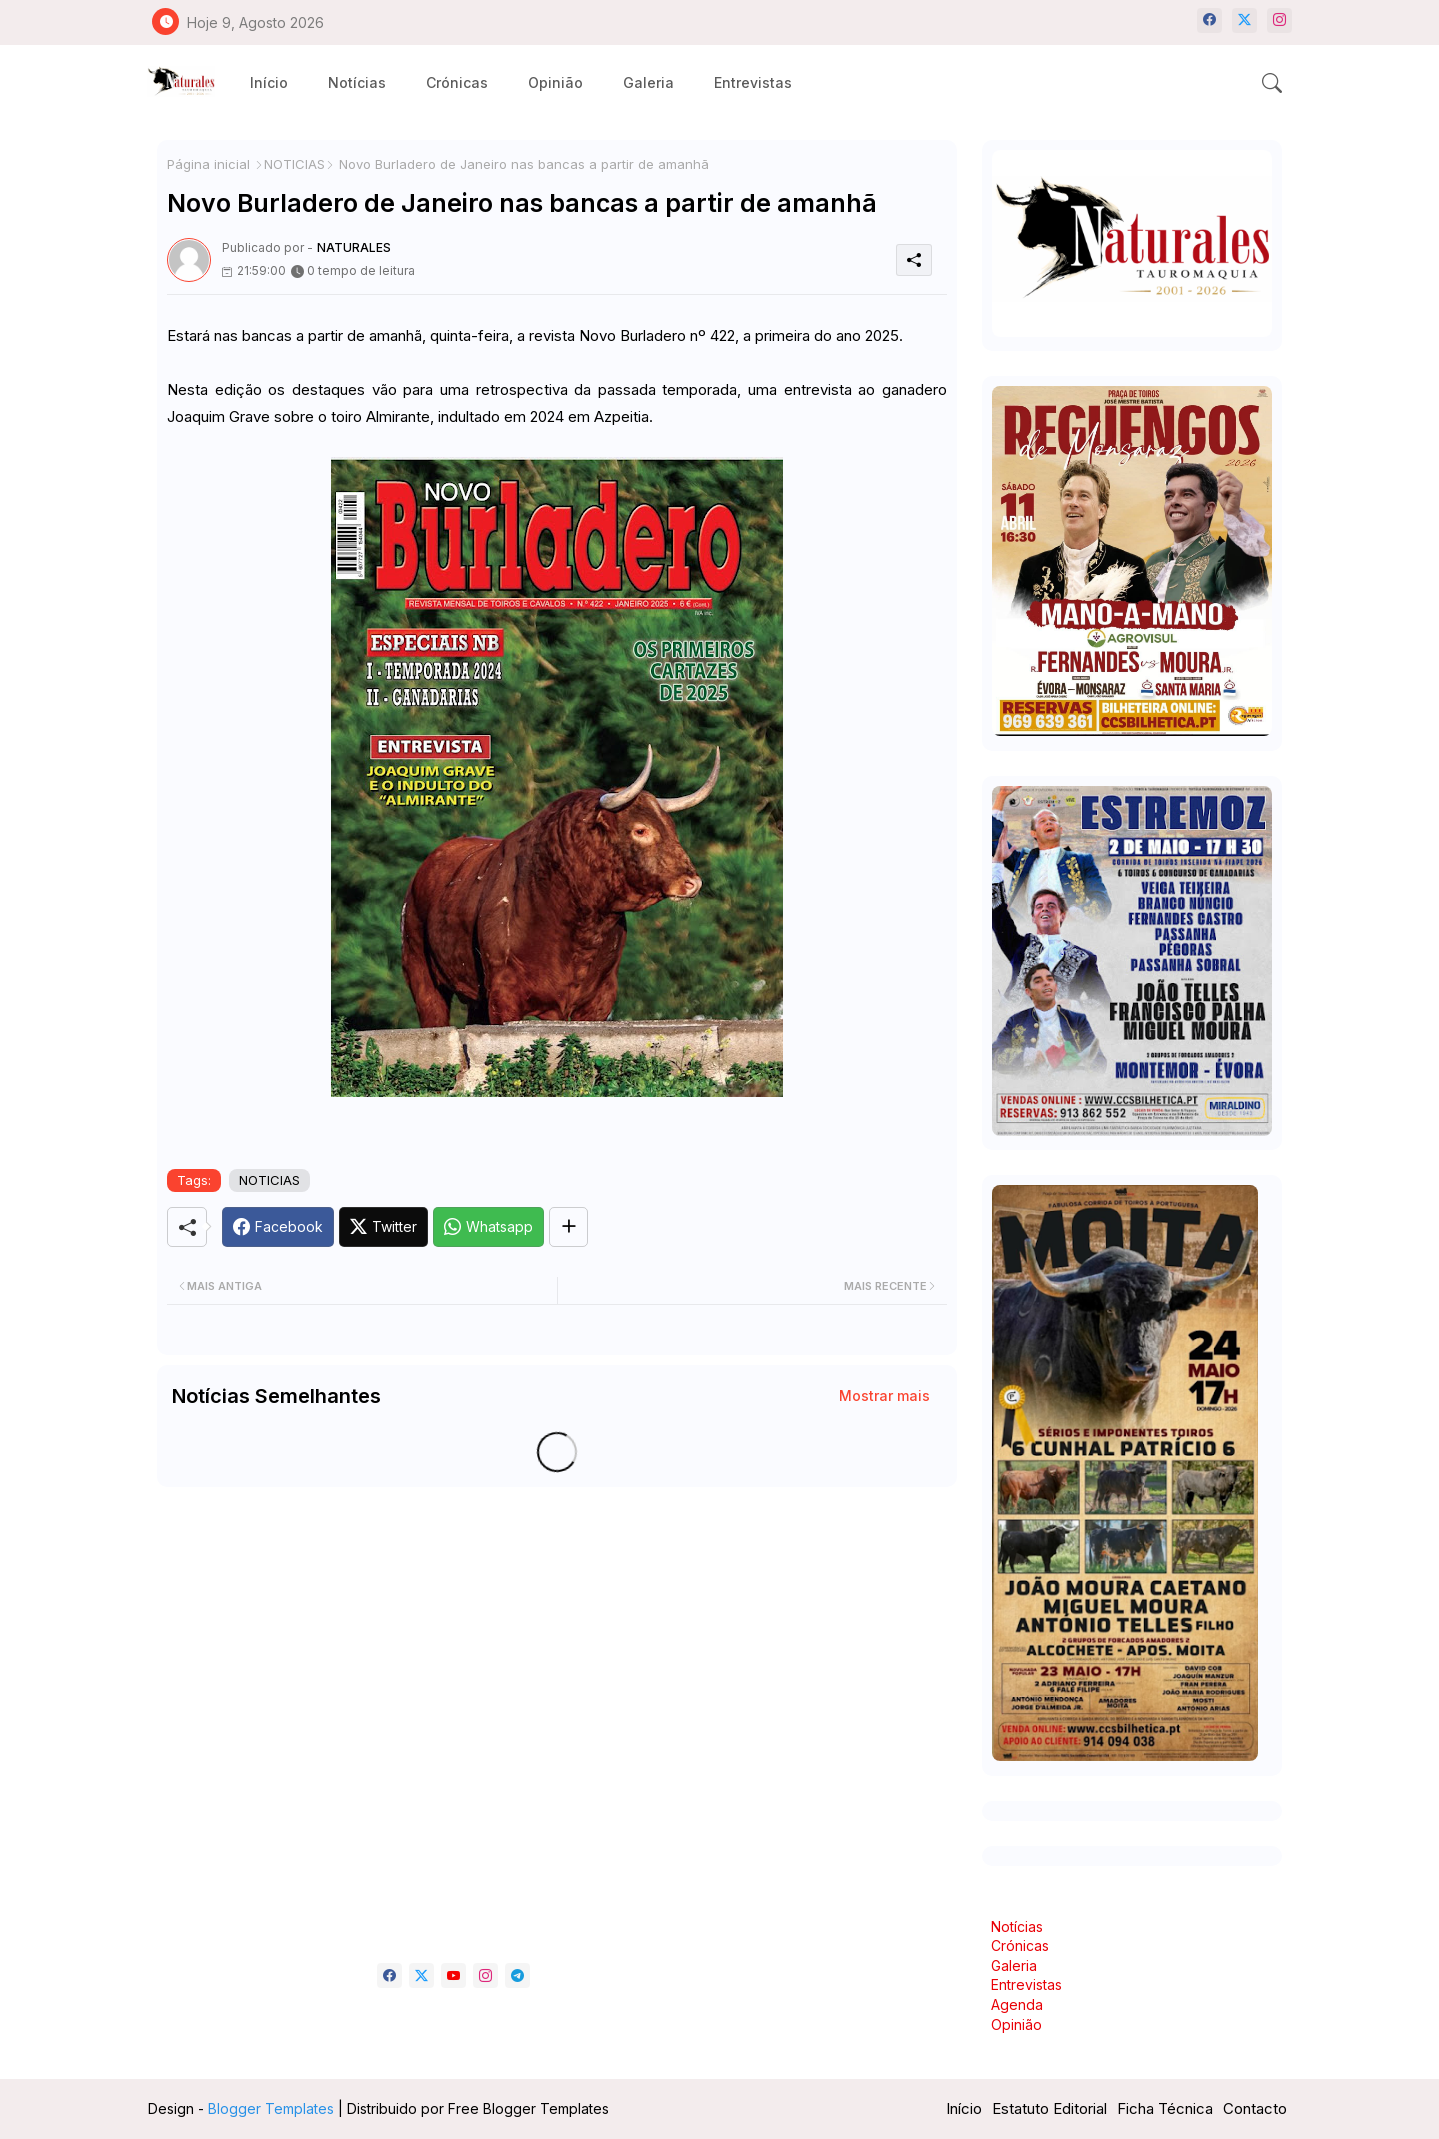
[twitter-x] (1244, 20)
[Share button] (568, 1227)
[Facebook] (278, 1227)
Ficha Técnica (1165, 2108)
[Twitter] (383, 1227)
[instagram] (1279, 20)
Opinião (555, 82)
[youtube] (453, 1975)
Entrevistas (753, 82)
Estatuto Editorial (1049, 2108)
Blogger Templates (271, 2108)
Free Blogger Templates (528, 2108)
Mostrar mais (884, 1395)
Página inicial (208, 164)
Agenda (1017, 2004)
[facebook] (1209, 20)
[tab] (269, 82)
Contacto (1255, 2108)
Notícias (357, 82)
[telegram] (517, 1975)
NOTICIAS (294, 164)
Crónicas (457, 82)
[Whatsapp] (488, 1227)
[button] (1272, 83)
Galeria (648, 82)
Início (269, 82)
